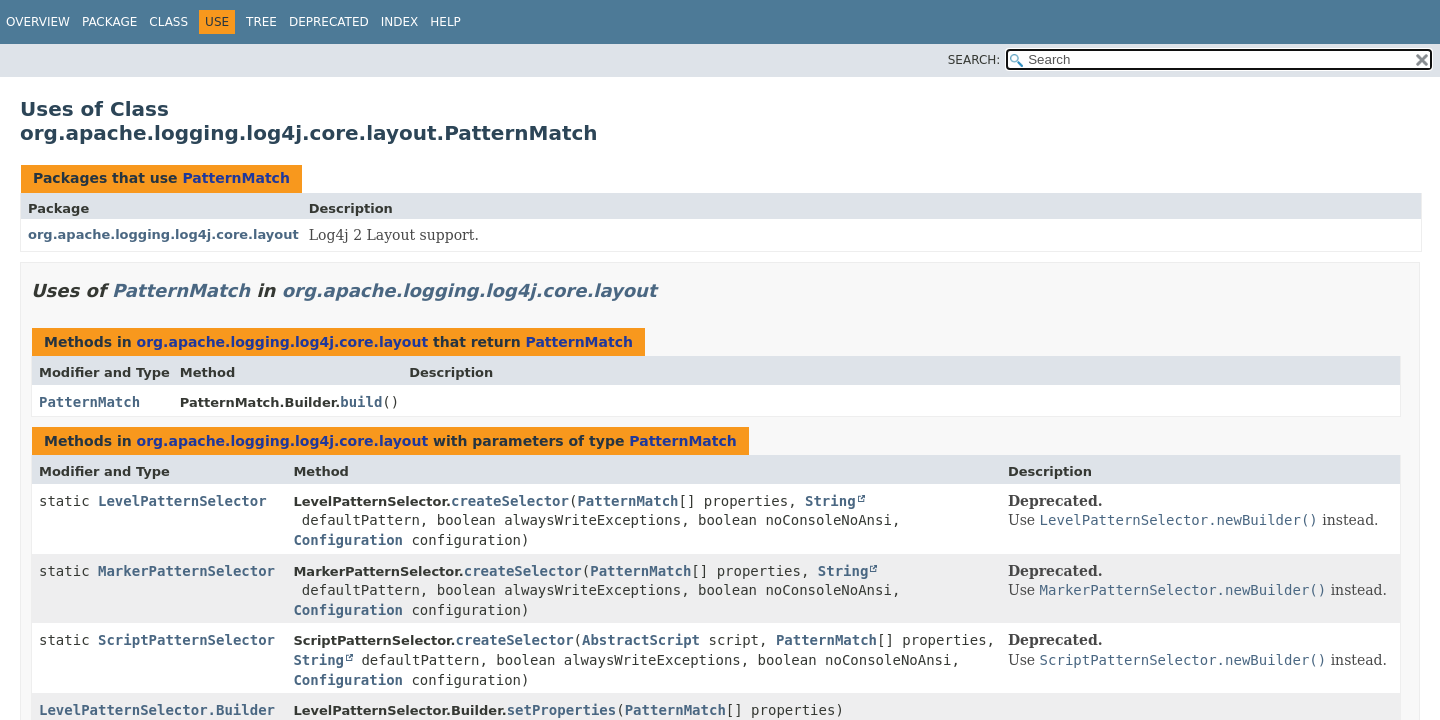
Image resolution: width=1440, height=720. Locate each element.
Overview (38, 22)
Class (168, 22)
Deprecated (329, 22)
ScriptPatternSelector (186, 640)
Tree (261, 22)
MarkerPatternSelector (186, 571)
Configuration (348, 540)
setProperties (562, 710)
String (830, 501)
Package (109, 22)
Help (445, 22)
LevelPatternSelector (182, 501)
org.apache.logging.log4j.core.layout (163, 234)
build (361, 402)
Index (400, 22)
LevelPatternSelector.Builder (157, 710)
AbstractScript (641, 640)
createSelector (510, 501)
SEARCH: (974, 60)
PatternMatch (235, 178)
